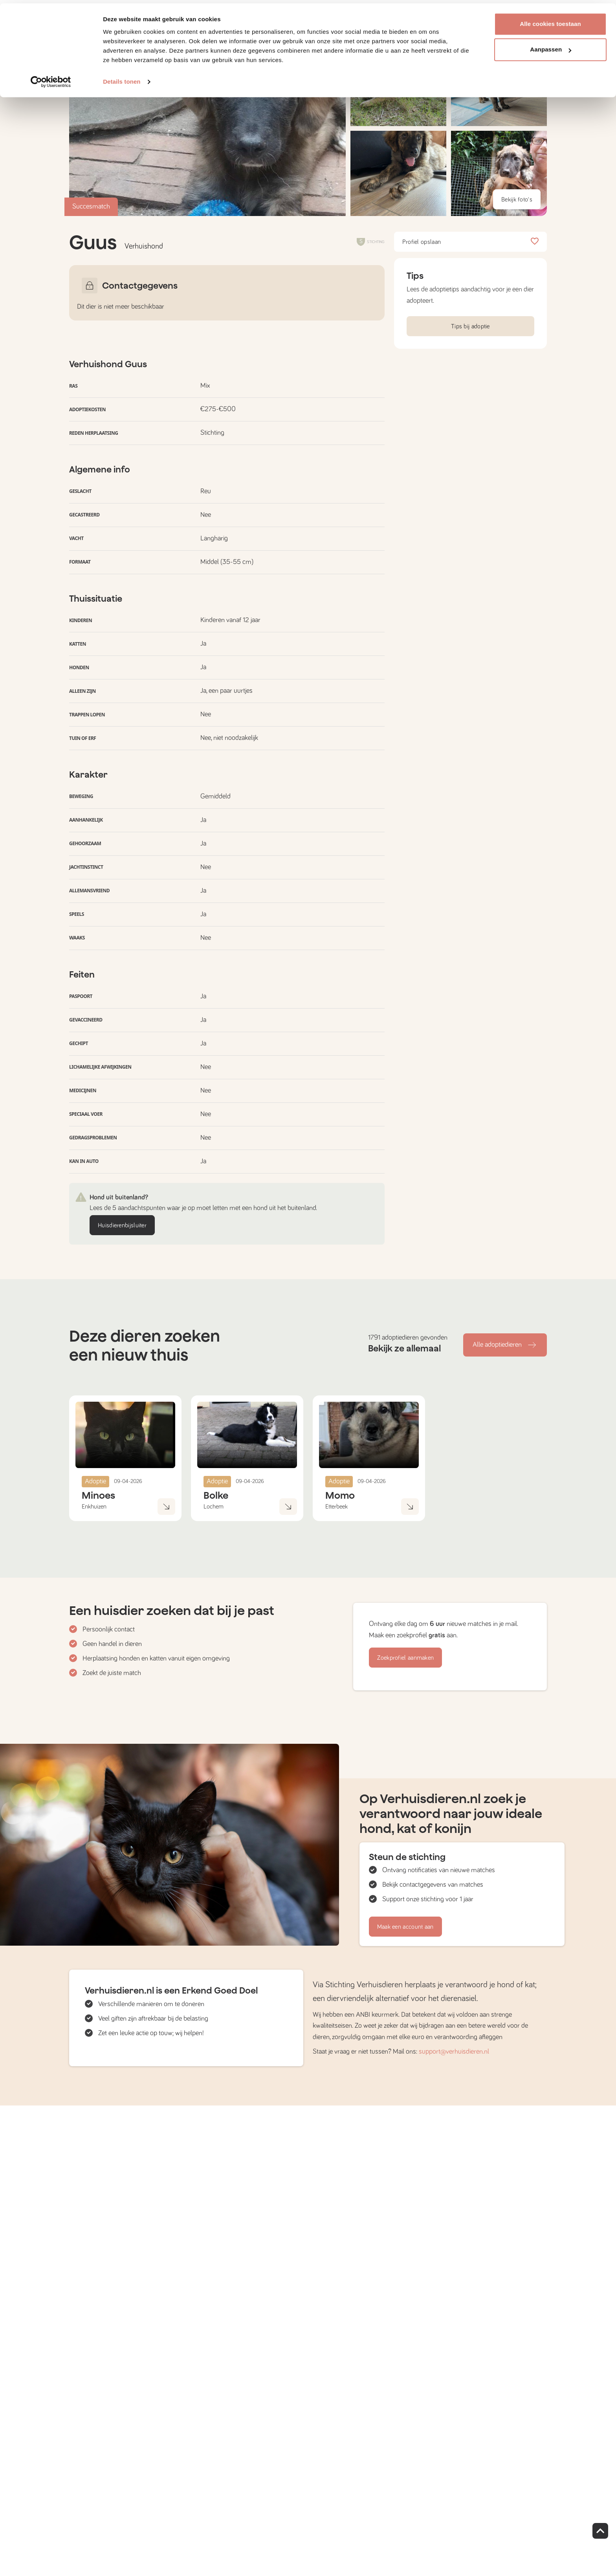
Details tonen (121, 78)
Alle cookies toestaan (550, 20)
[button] (398, 173)
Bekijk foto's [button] (516, 199)
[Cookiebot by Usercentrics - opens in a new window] (50, 78)
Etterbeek (336, 1506)
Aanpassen (550, 46)
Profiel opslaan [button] (470, 242)
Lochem (214, 1506)
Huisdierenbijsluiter (122, 1225)
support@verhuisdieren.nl (454, 2051)
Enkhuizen (94, 1506)
